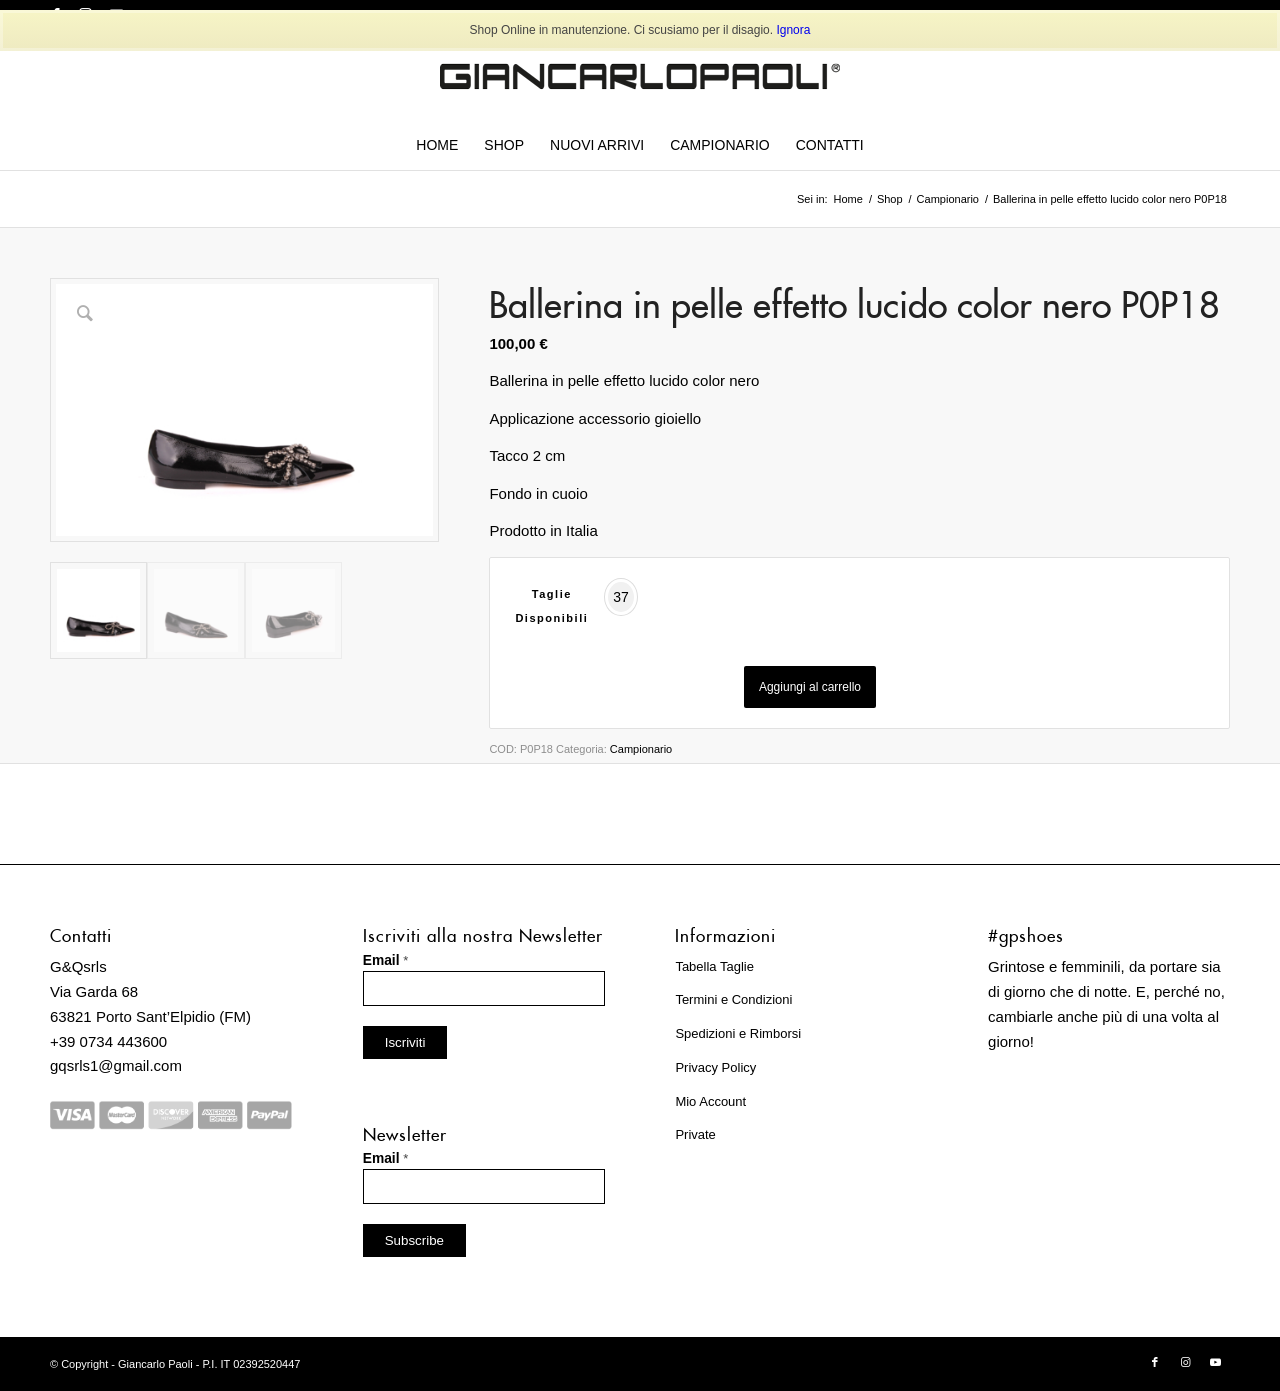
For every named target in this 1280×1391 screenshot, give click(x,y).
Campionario (641, 749)
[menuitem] (437, 145)
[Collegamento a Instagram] (1185, 1362)
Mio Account (710, 1101)
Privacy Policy (715, 1067)
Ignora (793, 30)
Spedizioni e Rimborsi (738, 1033)
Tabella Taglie (714, 966)
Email (386, 960)
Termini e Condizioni (733, 999)
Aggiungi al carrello (810, 687)
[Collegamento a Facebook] (1155, 1362)
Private (695, 1134)
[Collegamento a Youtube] (1215, 1362)
